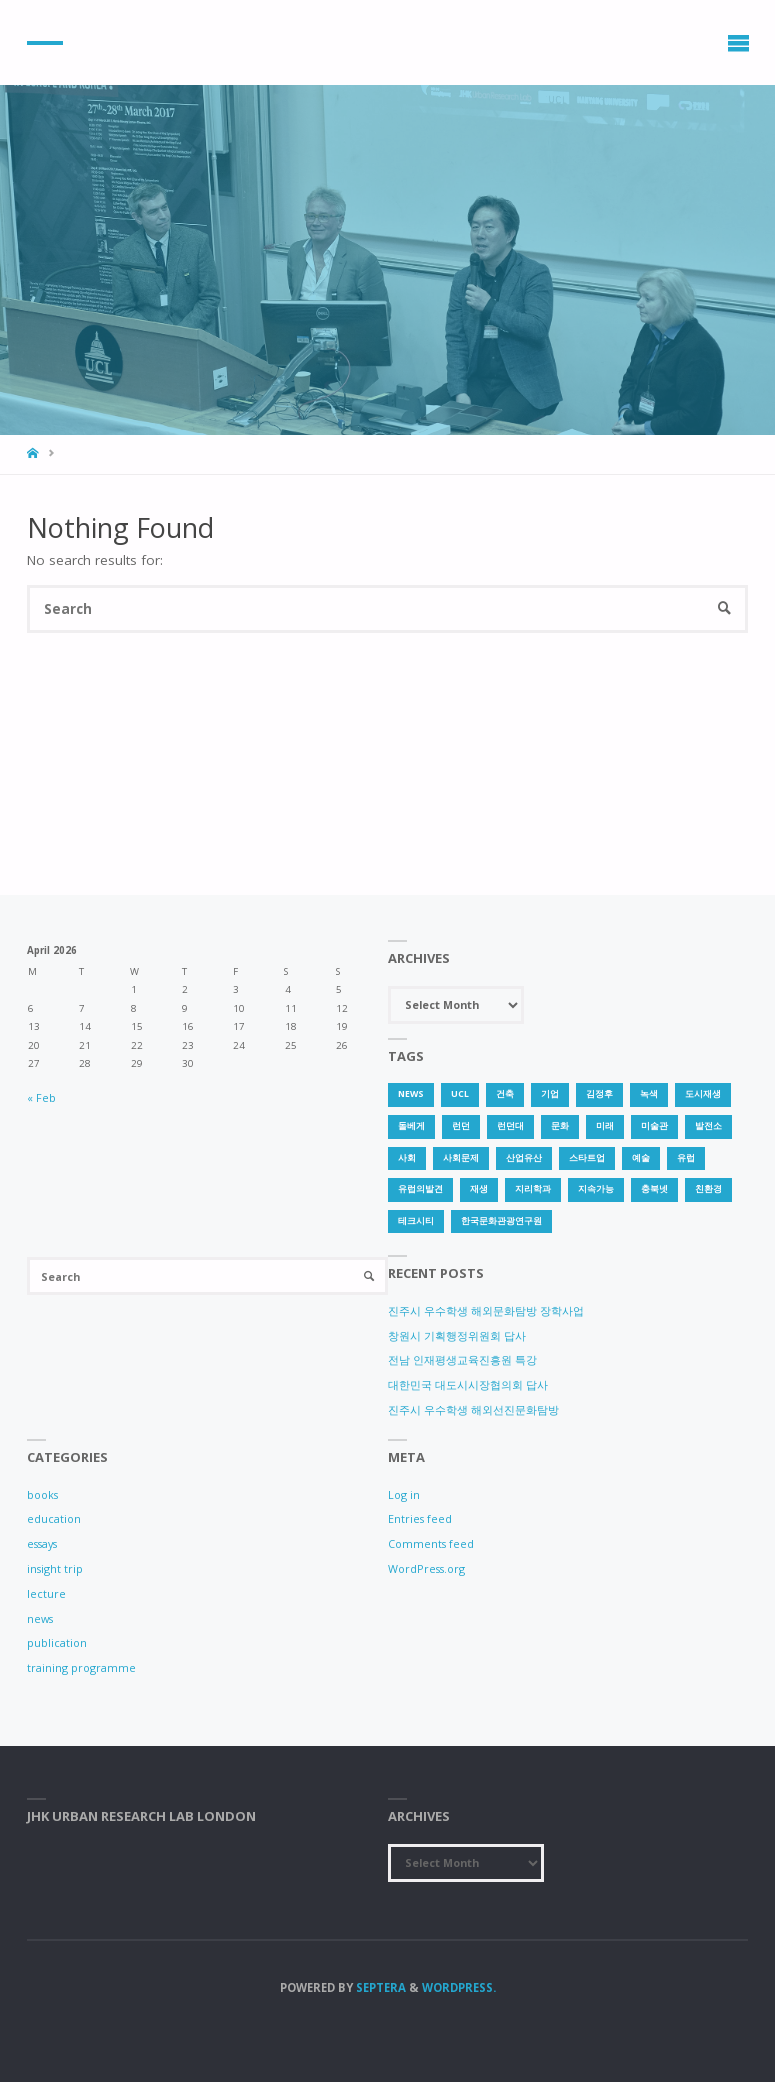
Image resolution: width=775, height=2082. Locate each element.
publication (57, 1642)
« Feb (41, 1097)
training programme (81, 1667)
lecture (46, 1593)
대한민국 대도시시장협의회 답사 (468, 1384)
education (54, 1518)
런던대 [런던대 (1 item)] (510, 1126)
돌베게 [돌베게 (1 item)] (411, 1126)
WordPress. (459, 1987)
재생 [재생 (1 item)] (479, 1189)
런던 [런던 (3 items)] (461, 1126)
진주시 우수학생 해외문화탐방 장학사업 (486, 1310)
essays (42, 1543)
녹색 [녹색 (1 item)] (649, 1094)
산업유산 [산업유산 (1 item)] (524, 1158)
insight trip (55, 1568)
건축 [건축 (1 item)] (505, 1094)
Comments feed (431, 1543)
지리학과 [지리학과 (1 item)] (533, 1189)
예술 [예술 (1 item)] (641, 1158)
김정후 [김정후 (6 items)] (599, 1094)
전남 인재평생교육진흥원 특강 (462, 1359)
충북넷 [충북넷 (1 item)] (654, 1189)
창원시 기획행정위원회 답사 (457, 1335)
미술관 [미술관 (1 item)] (654, 1126)
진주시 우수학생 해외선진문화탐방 (473, 1409)
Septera (379, 1987)
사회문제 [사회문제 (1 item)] (461, 1158)
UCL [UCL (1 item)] (460, 1094)
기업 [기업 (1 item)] (550, 1094)
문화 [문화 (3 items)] (560, 1126)
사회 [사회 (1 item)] (407, 1158)
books (42, 1494)
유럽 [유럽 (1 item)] (686, 1158)
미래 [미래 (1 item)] (605, 1126)
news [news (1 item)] (411, 1094)
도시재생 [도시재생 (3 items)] (703, 1094)
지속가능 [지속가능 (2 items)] (596, 1189)
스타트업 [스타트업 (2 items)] (587, 1158)
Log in (404, 1494)
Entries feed (420, 1518)
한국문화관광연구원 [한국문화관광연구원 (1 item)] (501, 1221)
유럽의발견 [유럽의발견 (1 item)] (420, 1189)
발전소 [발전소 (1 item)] (708, 1126)
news (40, 1618)
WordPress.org (426, 1568)
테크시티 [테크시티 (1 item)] (416, 1221)
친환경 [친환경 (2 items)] (708, 1189)
